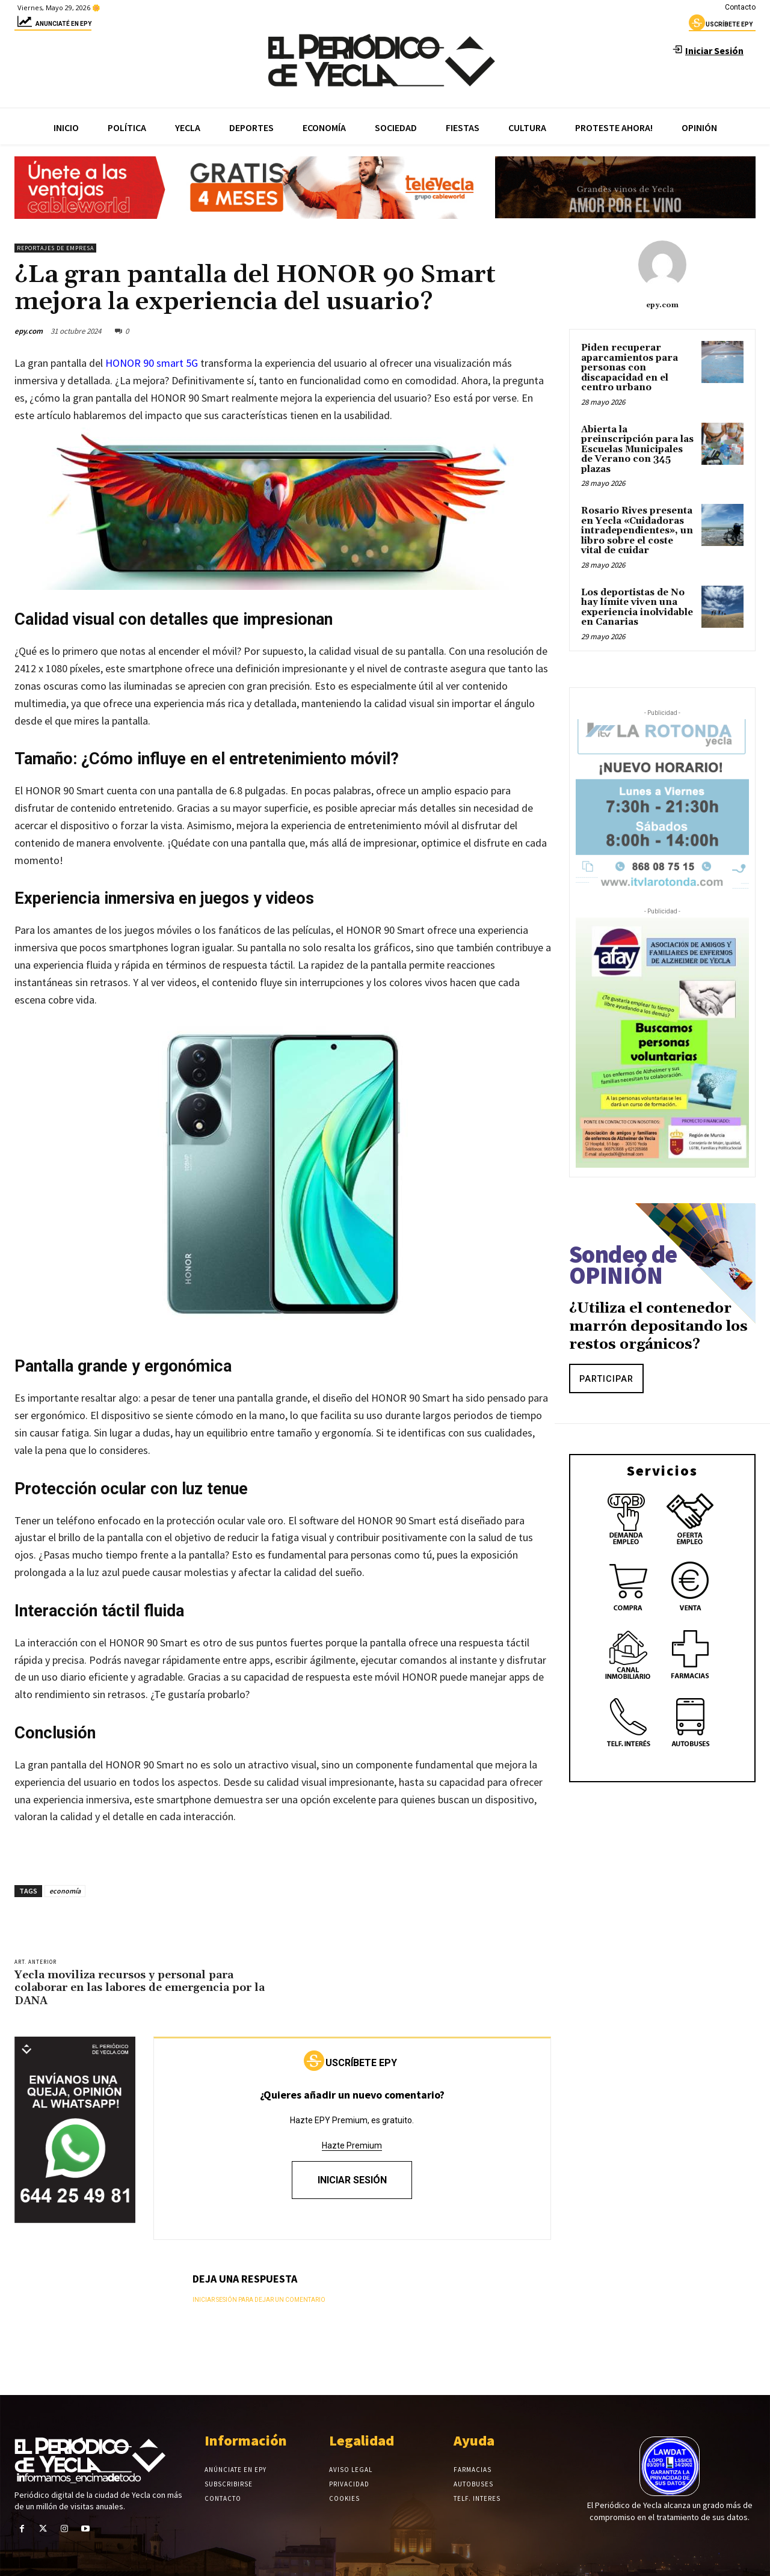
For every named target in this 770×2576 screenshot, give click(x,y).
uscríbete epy (721, 26)
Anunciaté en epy (52, 25)
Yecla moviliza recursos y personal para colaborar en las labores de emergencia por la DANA (139, 1988)
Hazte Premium (352, 2145)
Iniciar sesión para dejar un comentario (258, 2299)
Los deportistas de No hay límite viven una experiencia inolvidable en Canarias (637, 607)
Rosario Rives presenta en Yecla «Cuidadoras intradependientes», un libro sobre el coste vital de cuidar (637, 530)
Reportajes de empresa (55, 248)
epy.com (28, 331)
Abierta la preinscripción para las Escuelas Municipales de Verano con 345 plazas (637, 449)
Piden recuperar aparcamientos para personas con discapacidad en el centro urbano (629, 367)
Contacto (740, 7)
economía (65, 1890)
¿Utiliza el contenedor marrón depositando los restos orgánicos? (658, 1326)
